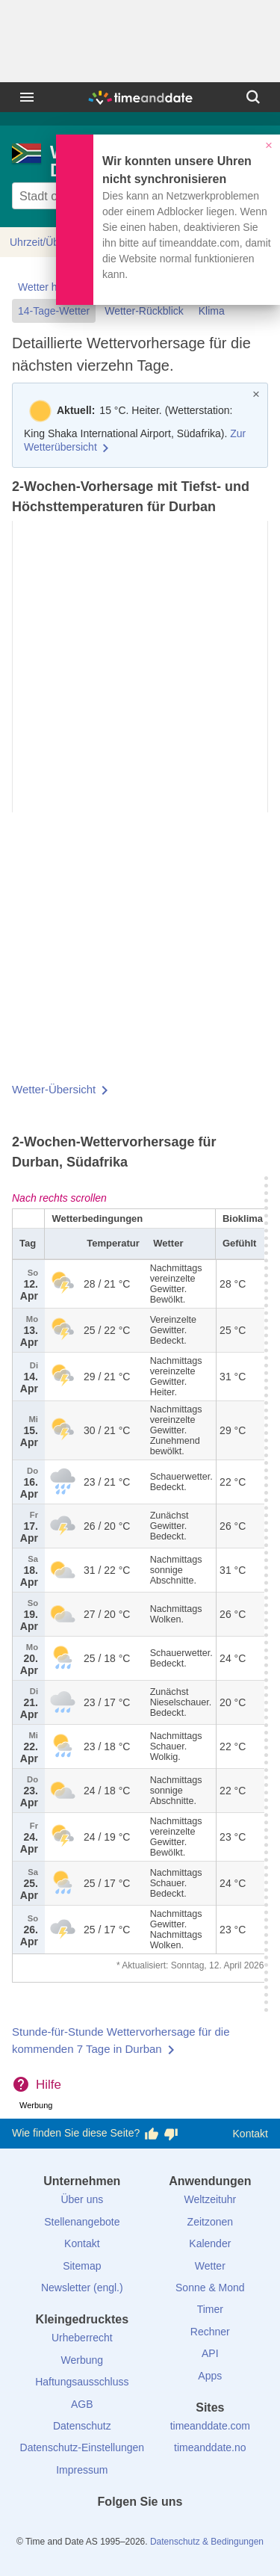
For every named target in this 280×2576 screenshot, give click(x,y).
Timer (210, 2309)
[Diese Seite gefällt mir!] (152, 2134)
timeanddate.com (210, 2426)
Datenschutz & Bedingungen (207, 2541)
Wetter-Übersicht (54, 1089)
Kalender (210, 2243)
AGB (82, 2404)
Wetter (210, 2266)
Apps (210, 2376)
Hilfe (48, 2085)
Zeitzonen (210, 2222)
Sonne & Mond (210, 2288)
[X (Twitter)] (115, 2529)
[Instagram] (165, 2529)
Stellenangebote (81, 2222)
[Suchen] (253, 97)
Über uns (81, 2199)
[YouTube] (190, 2529)
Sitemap (82, 2266)
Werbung (82, 2360)
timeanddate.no (210, 2447)
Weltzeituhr (210, 2199)
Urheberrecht (82, 2338)
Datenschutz (82, 2426)
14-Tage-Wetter (54, 311)
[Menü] (27, 97)
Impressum (82, 2470)
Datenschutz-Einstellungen (82, 2447)
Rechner (210, 2332)
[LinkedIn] (140, 2529)
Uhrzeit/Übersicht (50, 242)
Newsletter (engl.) (82, 2288)
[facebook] (89, 2529)
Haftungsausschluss (81, 2382)
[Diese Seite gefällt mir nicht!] (171, 2134)
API (210, 2353)
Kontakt (250, 2134)
